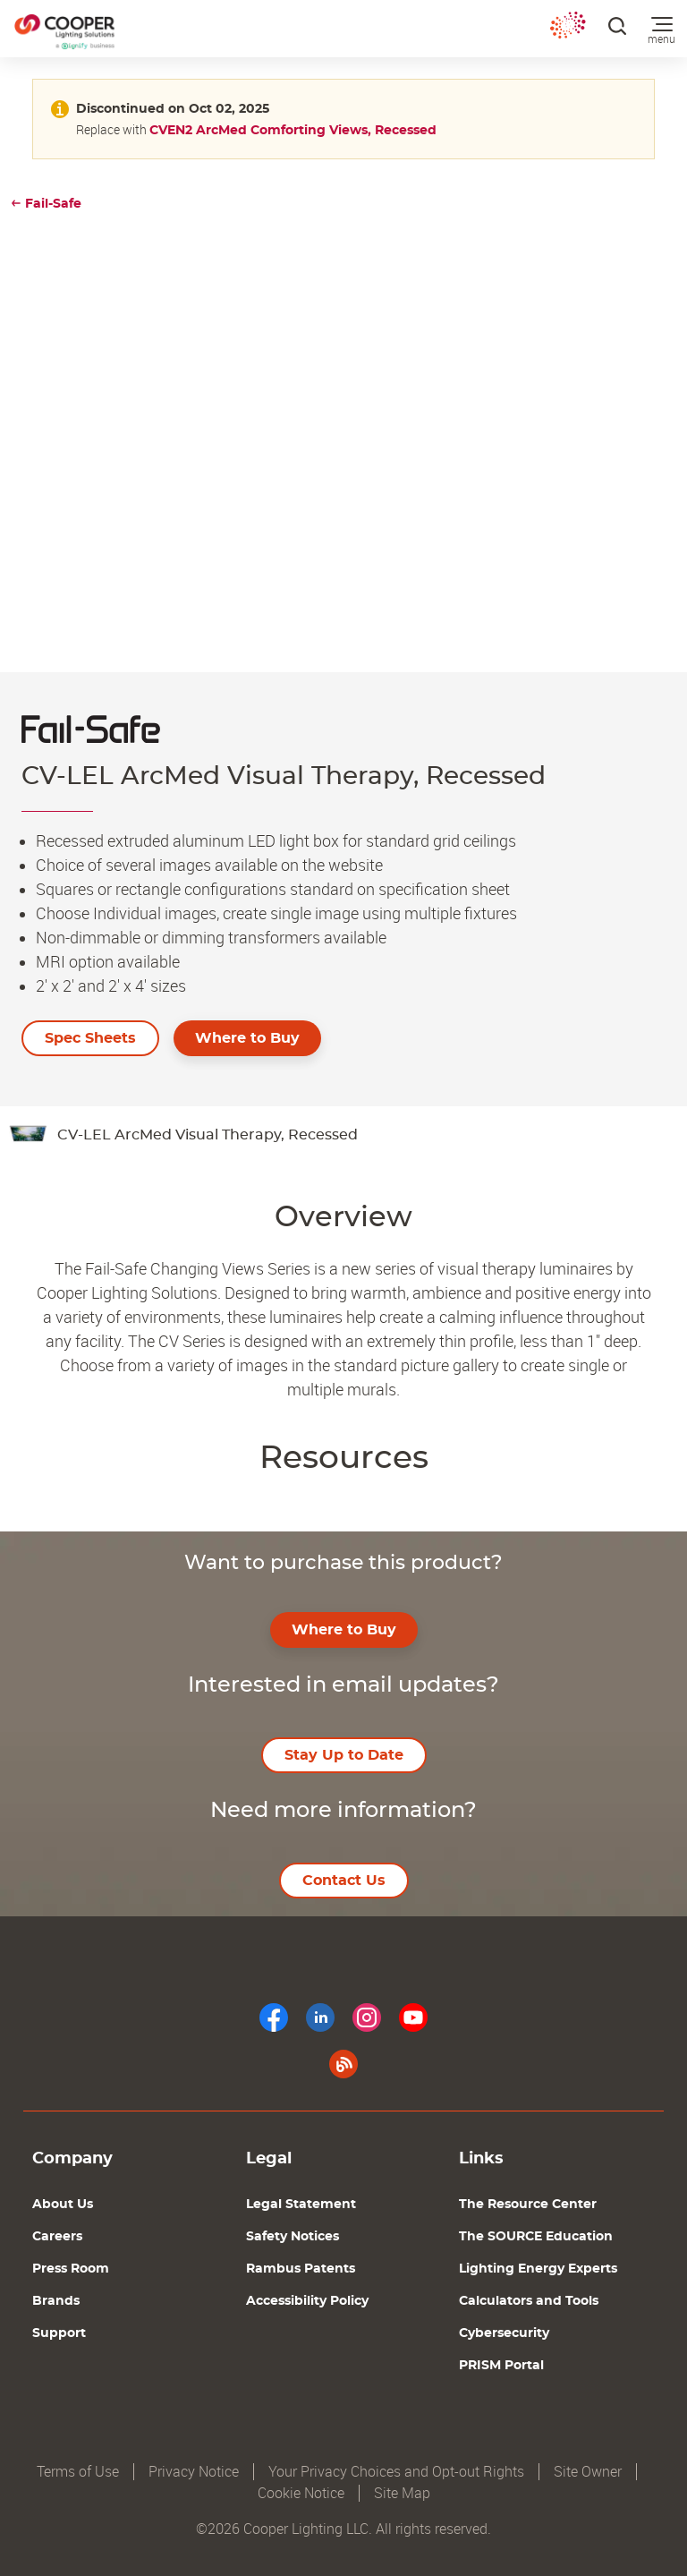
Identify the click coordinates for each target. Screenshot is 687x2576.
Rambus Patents (300, 2269)
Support (59, 2333)
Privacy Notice (193, 2471)
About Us (62, 2204)
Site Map (402, 2493)
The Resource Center (528, 2204)
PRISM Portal (501, 2365)
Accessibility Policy (307, 2301)
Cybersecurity (504, 2333)
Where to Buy (247, 1038)
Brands (56, 2301)
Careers (57, 2237)
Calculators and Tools (528, 2301)
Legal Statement (301, 2204)
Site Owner (588, 2471)
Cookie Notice (301, 2493)
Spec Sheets (90, 1038)
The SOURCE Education (536, 2237)
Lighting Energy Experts (538, 2269)
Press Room (70, 2269)
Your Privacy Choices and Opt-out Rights (396, 2471)
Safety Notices (292, 2237)
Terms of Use (78, 2471)
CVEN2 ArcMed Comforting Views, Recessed (293, 130)
